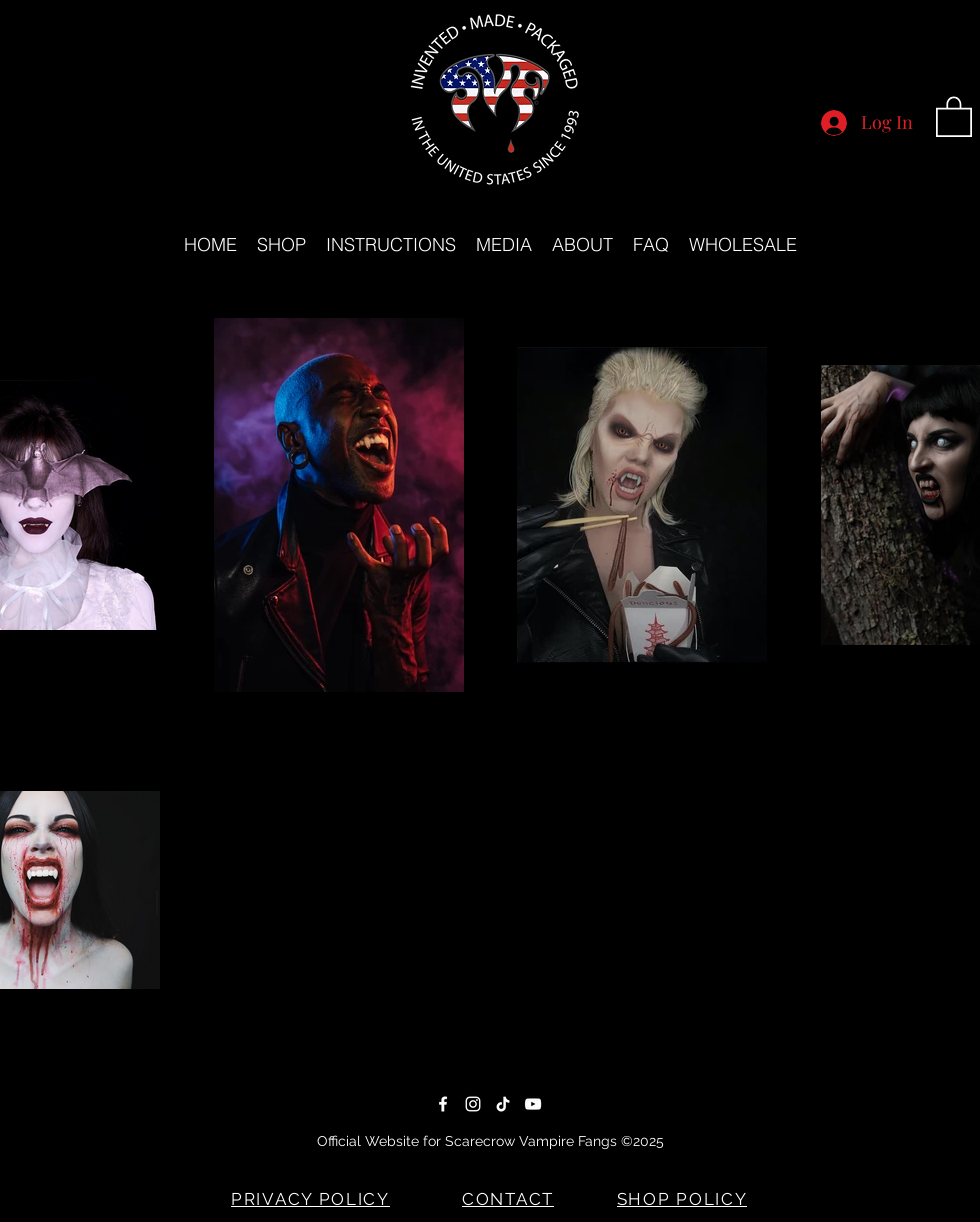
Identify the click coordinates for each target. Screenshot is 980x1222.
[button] (954, 115)
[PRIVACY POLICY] (312, 1199)
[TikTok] (503, 1104)
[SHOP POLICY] (684, 1199)
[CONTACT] (510, 1199)
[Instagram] (473, 1104)
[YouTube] (533, 1104)
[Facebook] (443, 1104)
